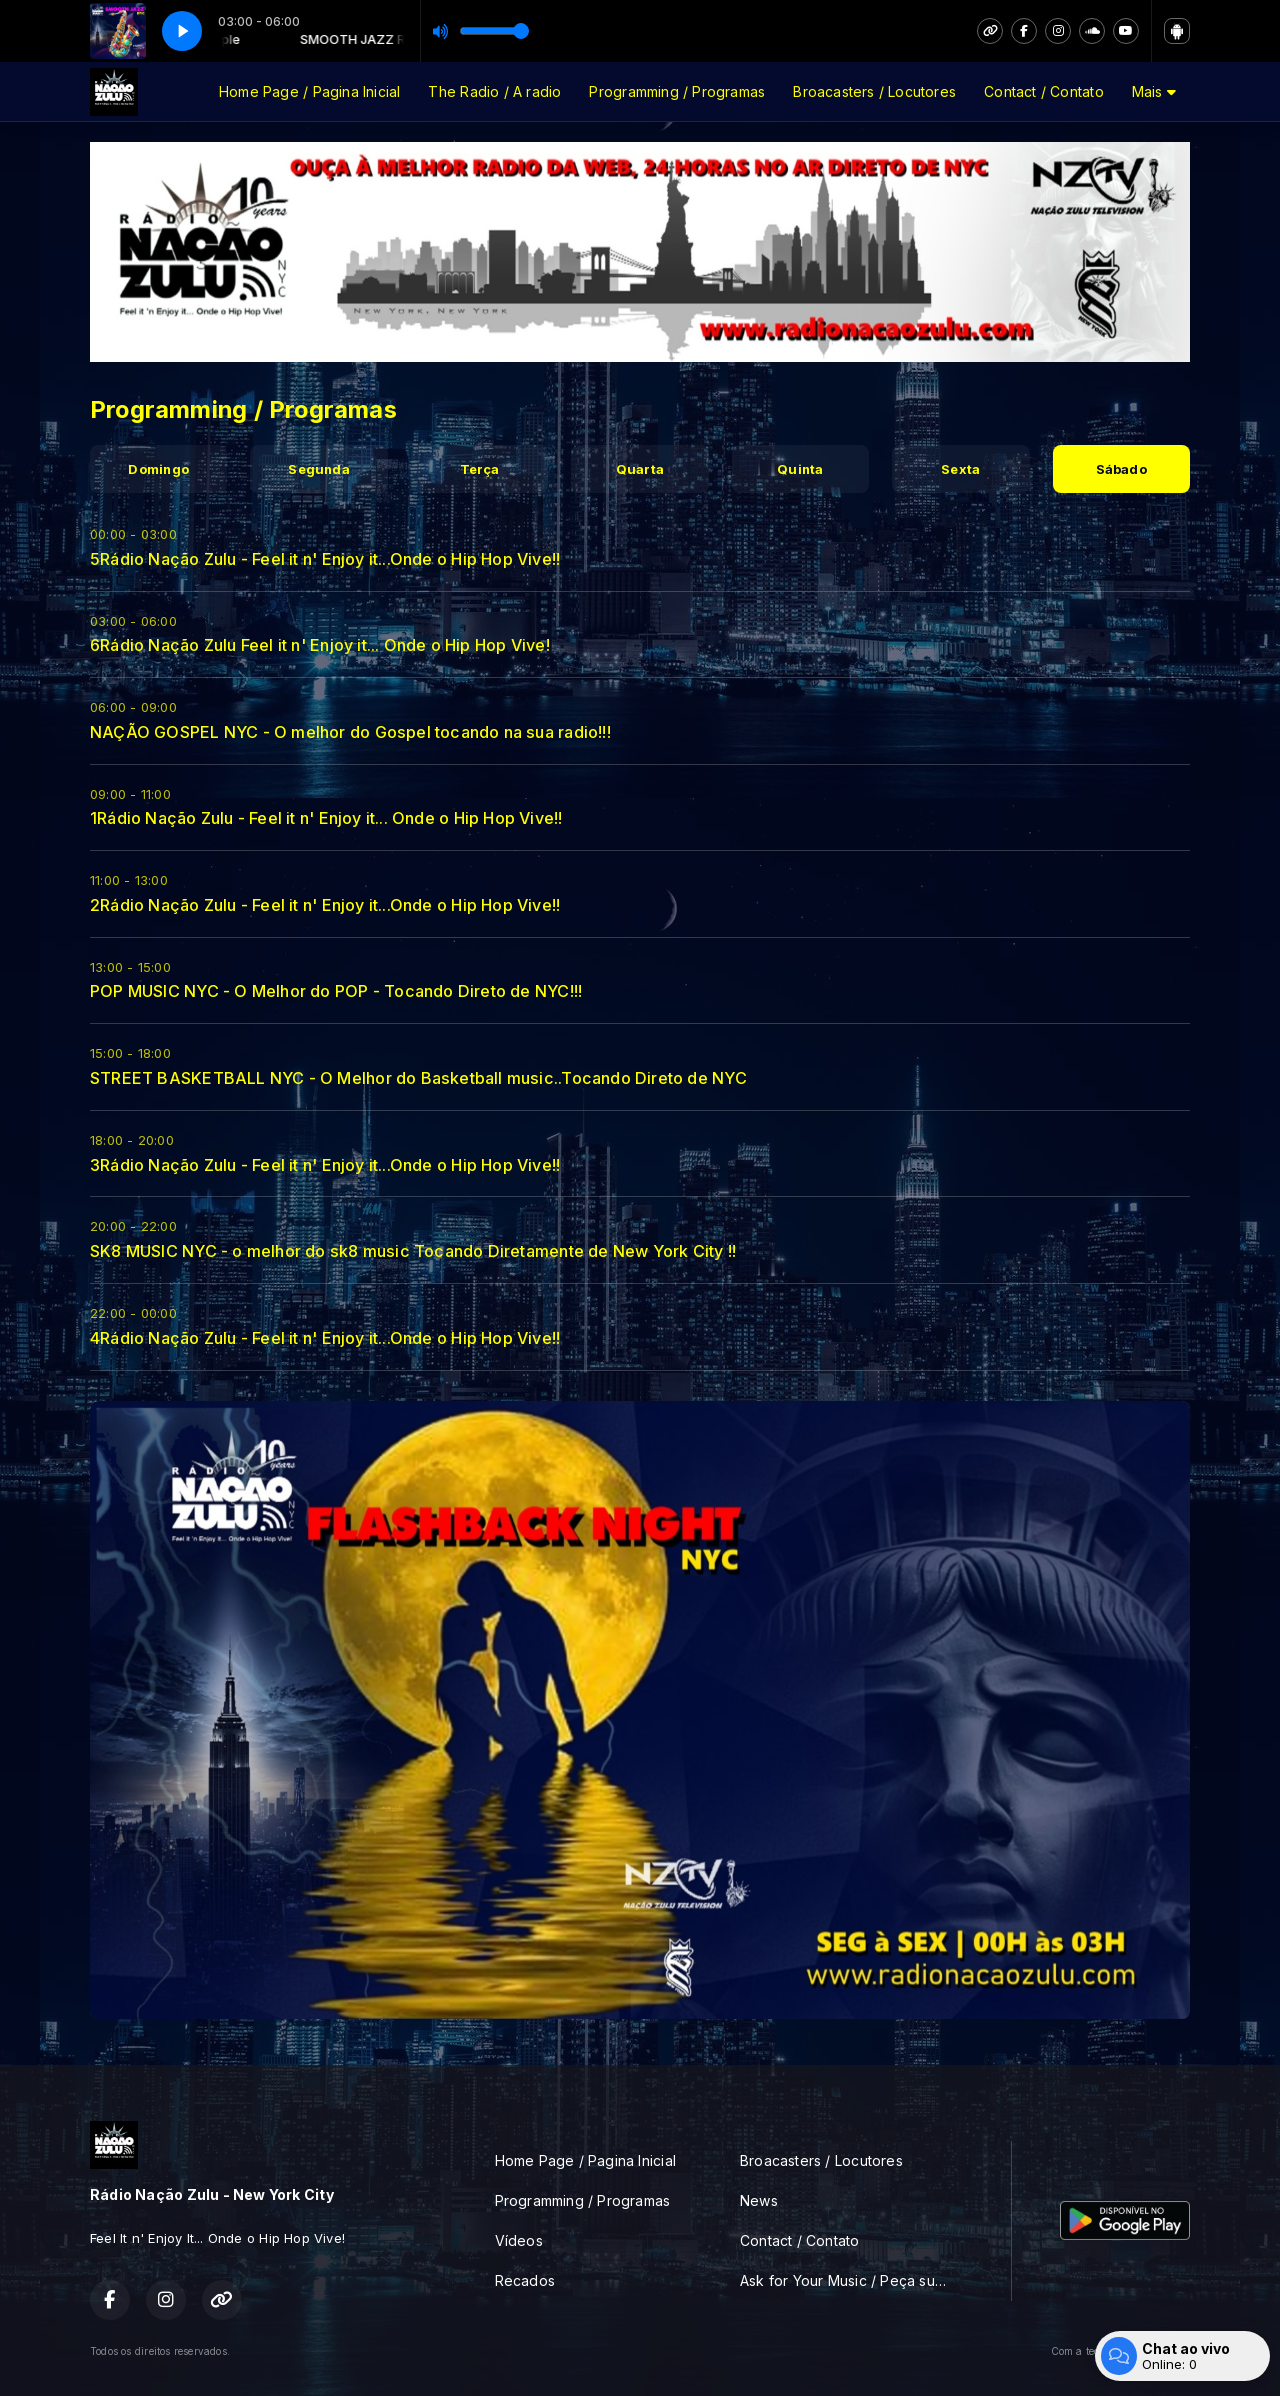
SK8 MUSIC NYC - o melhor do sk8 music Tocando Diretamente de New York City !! (413, 1251)
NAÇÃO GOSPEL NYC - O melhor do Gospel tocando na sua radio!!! (350, 732)
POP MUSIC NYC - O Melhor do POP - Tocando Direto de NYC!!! (336, 991)
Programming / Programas (677, 91)
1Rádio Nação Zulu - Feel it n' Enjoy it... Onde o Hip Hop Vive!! (326, 818)
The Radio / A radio (494, 91)
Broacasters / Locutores (874, 91)
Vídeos (519, 2240)
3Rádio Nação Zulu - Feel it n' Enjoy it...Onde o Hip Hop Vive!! (325, 1165)
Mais (1154, 91)
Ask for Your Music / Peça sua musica (851, 2280)
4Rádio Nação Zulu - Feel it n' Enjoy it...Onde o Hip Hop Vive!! (325, 1338)
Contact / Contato (1044, 91)
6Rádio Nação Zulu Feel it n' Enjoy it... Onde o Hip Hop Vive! (320, 645)
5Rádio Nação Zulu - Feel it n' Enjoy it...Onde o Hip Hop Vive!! (325, 559)
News (759, 2200)
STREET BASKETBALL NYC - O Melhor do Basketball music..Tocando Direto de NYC (418, 1078)
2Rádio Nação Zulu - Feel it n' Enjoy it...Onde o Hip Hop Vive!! (325, 905)
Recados (525, 2280)
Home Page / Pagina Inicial (309, 91)
